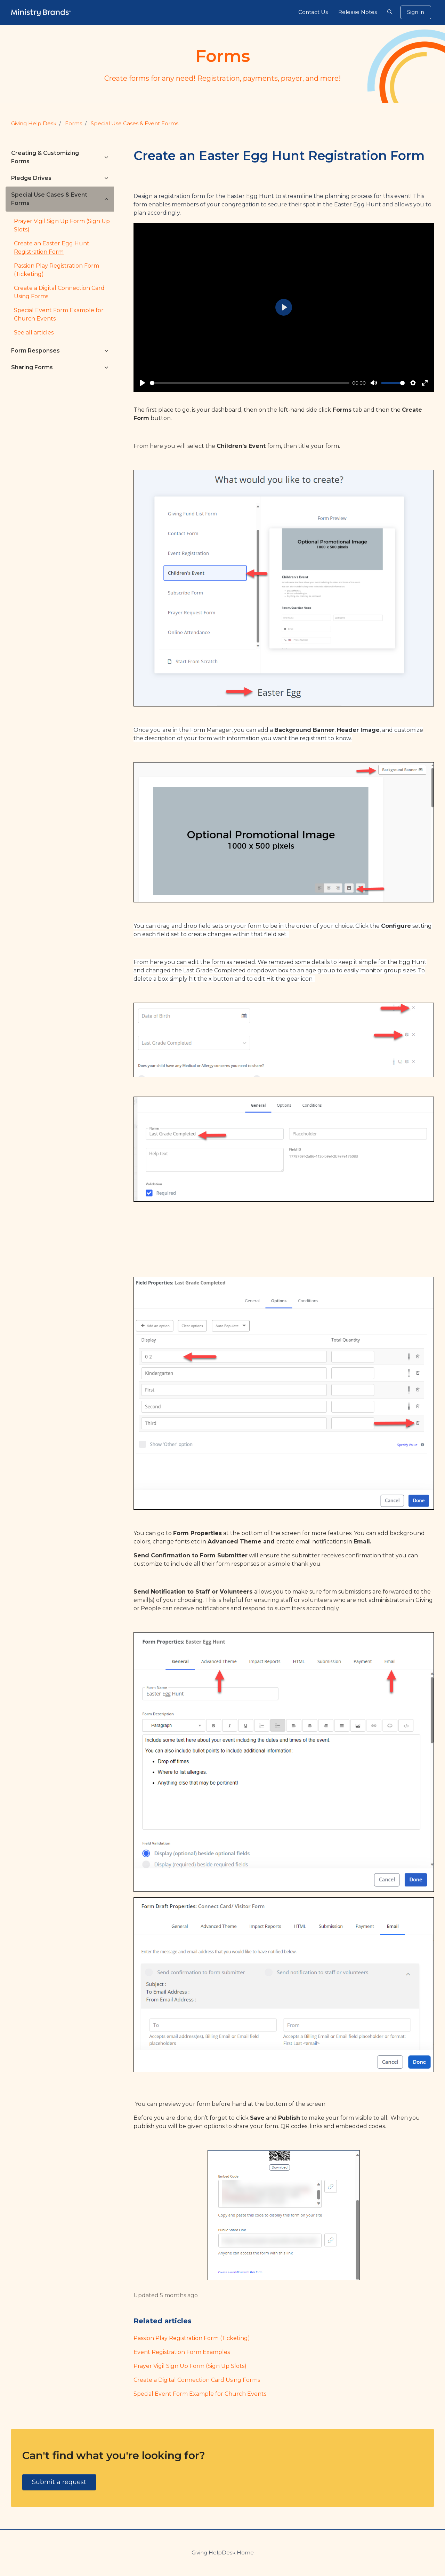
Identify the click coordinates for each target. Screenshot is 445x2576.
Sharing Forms (32, 367)
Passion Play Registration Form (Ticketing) (192, 2338)
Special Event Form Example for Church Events (200, 2394)
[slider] (249, 383)
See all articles (34, 332)
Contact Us (313, 12)
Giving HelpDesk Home (223, 2552)
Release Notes (357, 12)
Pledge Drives (31, 178)
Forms (73, 123)
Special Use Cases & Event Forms (134, 123)
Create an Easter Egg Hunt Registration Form (51, 247)
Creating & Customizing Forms (45, 157)
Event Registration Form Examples (182, 2352)
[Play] (142, 382)
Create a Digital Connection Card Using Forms (197, 2380)
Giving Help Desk (33, 123)
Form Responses (35, 350)
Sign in (415, 12)
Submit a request (59, 2482)
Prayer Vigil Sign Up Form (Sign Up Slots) (190, 2366)
